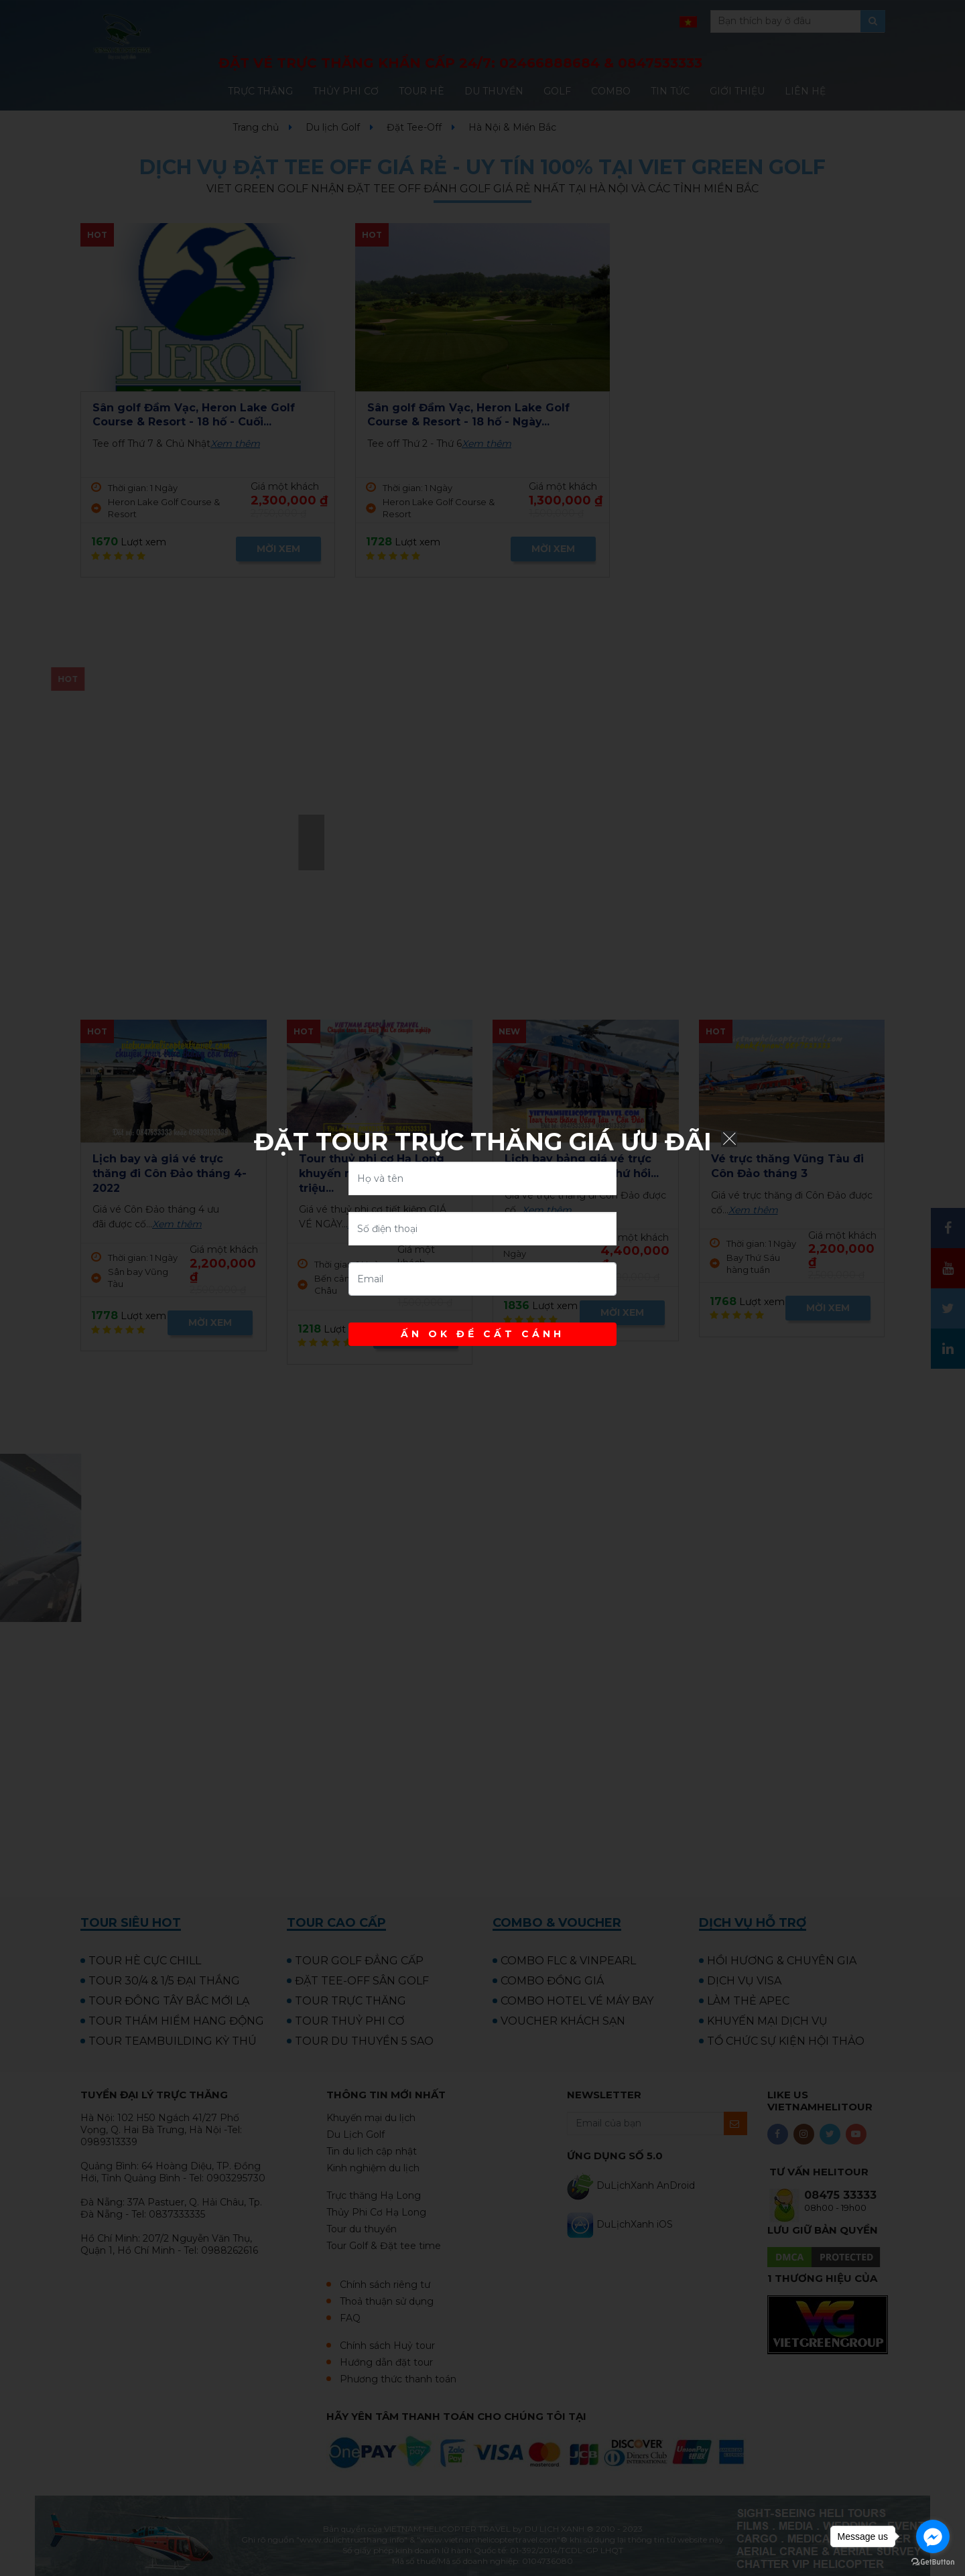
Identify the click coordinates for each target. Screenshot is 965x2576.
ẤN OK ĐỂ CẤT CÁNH (482, 1334)
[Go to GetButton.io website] (932, 2562)
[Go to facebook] (933, 2536)
